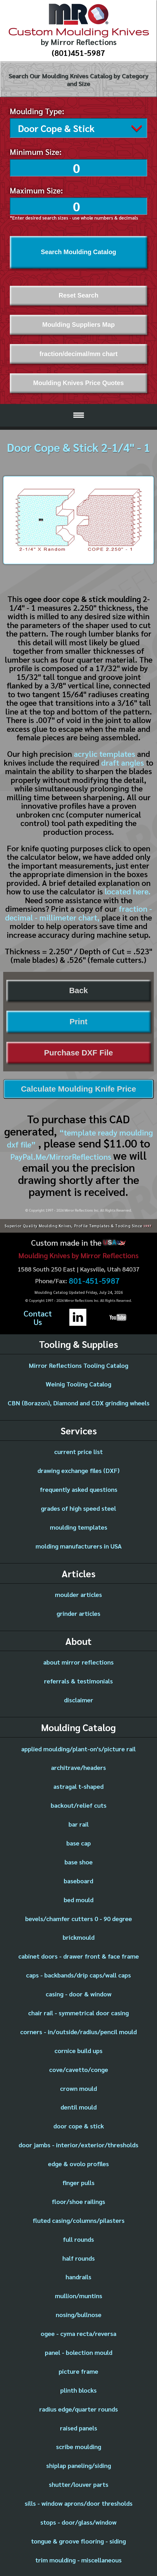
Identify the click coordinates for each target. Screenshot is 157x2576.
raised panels (78, 2426)
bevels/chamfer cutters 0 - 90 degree (78, 1917)
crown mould (78, 2087)
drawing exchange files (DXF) (78, 1469)
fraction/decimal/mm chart (78, 352)
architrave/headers (78, 1766)
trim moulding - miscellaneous (78, 2558)
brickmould (79, 1935)
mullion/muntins (78, 2294)
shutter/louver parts (78, 2483)
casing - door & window (79, 1992)
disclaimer (78, 1698)
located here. (128, 889)
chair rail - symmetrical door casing (78, 2011)
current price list (78, 1450)
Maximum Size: (36, 188)
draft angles (122, 761)
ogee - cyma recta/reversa (78, 2332)
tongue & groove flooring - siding (78, 2539)
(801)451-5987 (78, 52)
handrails (78, 2275)
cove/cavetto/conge (78, 2068)
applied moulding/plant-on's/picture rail (78, 1747)
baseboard (78, 1879)
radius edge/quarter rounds (78, 2407)
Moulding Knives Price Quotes (78, 381)
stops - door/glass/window (78, 2520)
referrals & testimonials (78, 1679)
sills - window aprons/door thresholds (79, 2501)
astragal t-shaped (78, 1785)
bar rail (79, 1822)
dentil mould (79, 2105)
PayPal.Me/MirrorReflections (61, 1155)
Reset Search (79, 293)
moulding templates (78, 1525)
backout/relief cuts (79, 1803)
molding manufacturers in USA (79, 1544)
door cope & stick (78, 2124)
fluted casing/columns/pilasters (79, 2219)
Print (78, 1019)
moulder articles (78, 1593)
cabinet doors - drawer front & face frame (78, 1954)
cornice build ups (78, 2049)
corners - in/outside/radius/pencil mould (78, 2030)
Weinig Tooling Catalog (78, 1382)
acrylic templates (104, 752)
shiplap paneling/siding (78, 2464)
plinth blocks (78, 2388)
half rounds (78, 2256)
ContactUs (38, 1316)
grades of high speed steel (78, 1506)
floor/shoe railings (78, 2200)
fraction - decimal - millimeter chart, (78, 911)
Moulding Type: (37, 111)
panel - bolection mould (78, 2351)
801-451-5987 (94, 1279)
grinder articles (78, 1612)
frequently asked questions (78, 1488)
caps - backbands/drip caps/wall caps (78, 1973)
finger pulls (78, 2181)
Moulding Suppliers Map (78, 323)
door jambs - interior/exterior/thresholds (78, 2143)
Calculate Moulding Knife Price (78, 1087)
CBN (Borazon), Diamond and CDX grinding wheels (79, 1401)
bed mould (79, 1898)
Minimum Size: (36, 150)
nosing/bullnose (78, 2313)
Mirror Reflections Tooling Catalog (78, 1364)
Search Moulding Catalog (78, 250)
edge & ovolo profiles (78, 2162)
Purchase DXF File (78, 1051)
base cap (78, 1841)
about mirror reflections (78, 1660)
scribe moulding (78, 2445)
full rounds (78, 2237)
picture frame (78, 2369)
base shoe (79, 1860)
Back (78, 988)
